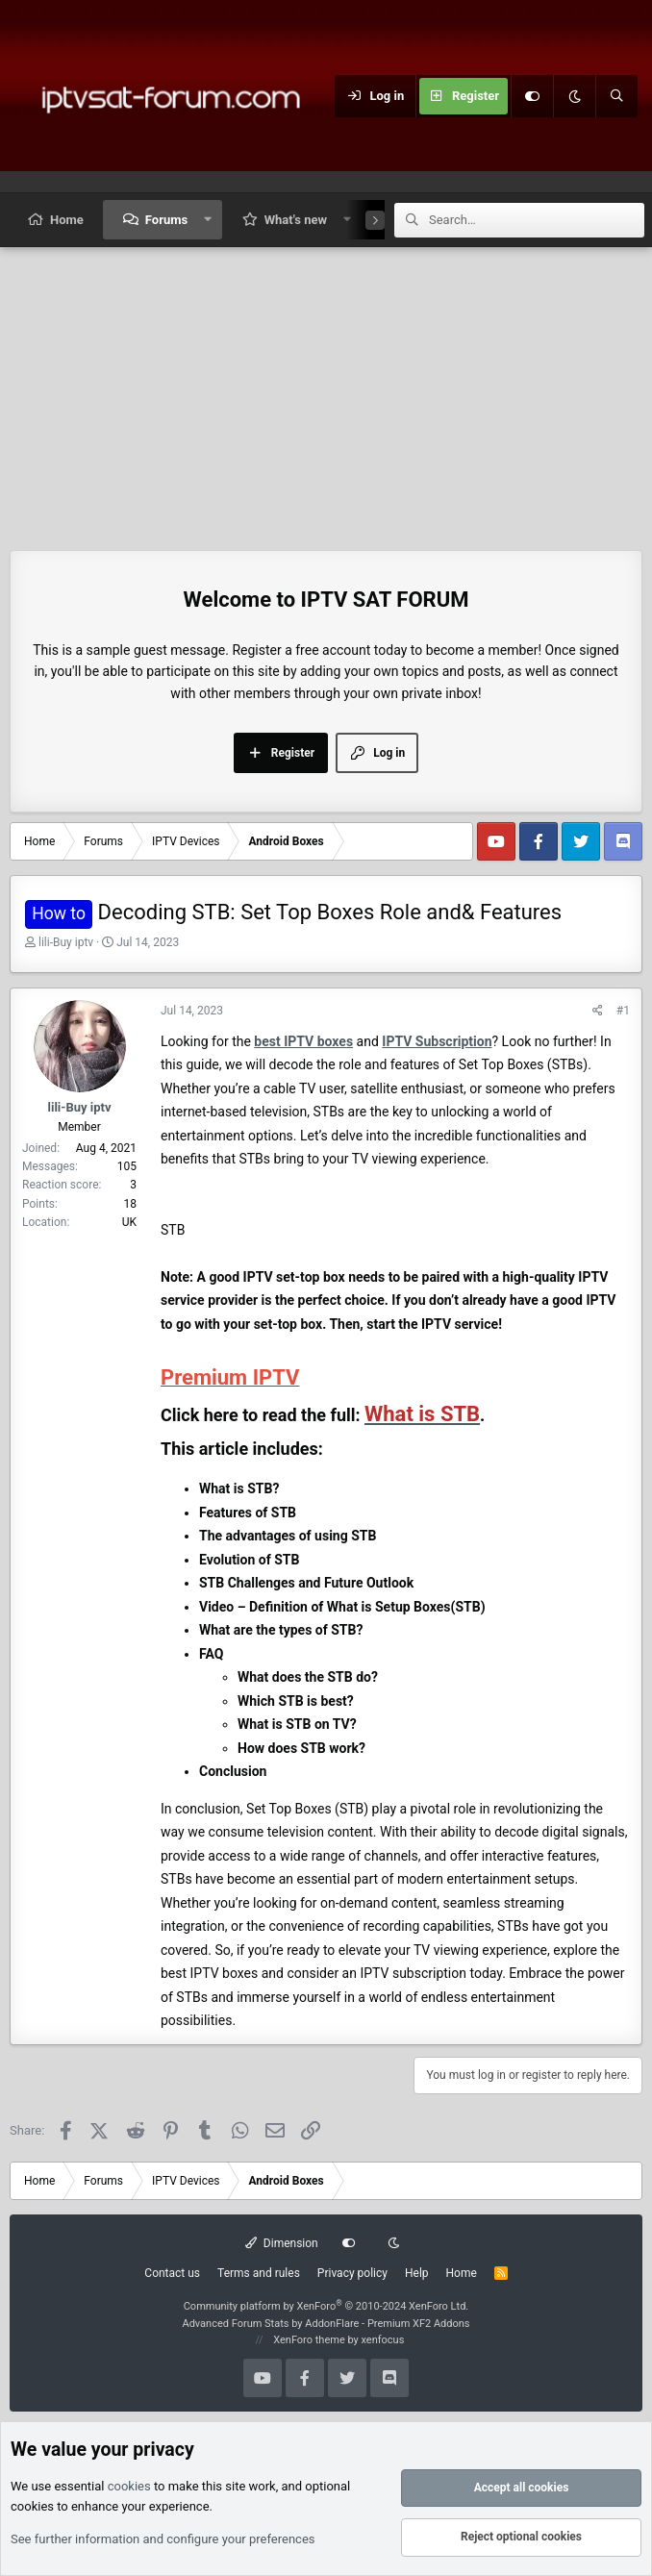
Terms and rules (258, 2273)
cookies (129, 2486)
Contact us (172, 2273)
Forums (166, 220)
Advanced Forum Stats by (325, 2323)
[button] (208, 219)
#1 (623, 1010)
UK (129, 1222)
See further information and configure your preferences (163, 2539)
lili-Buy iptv (65, 942)
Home (67, 220)
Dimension (281, 2243)
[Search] (616, 96)
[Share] (598, 1011)
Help (417, 2273)
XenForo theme (309, 2340)
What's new (295, 220)
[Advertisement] (326, 391)
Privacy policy (352, 2273)
